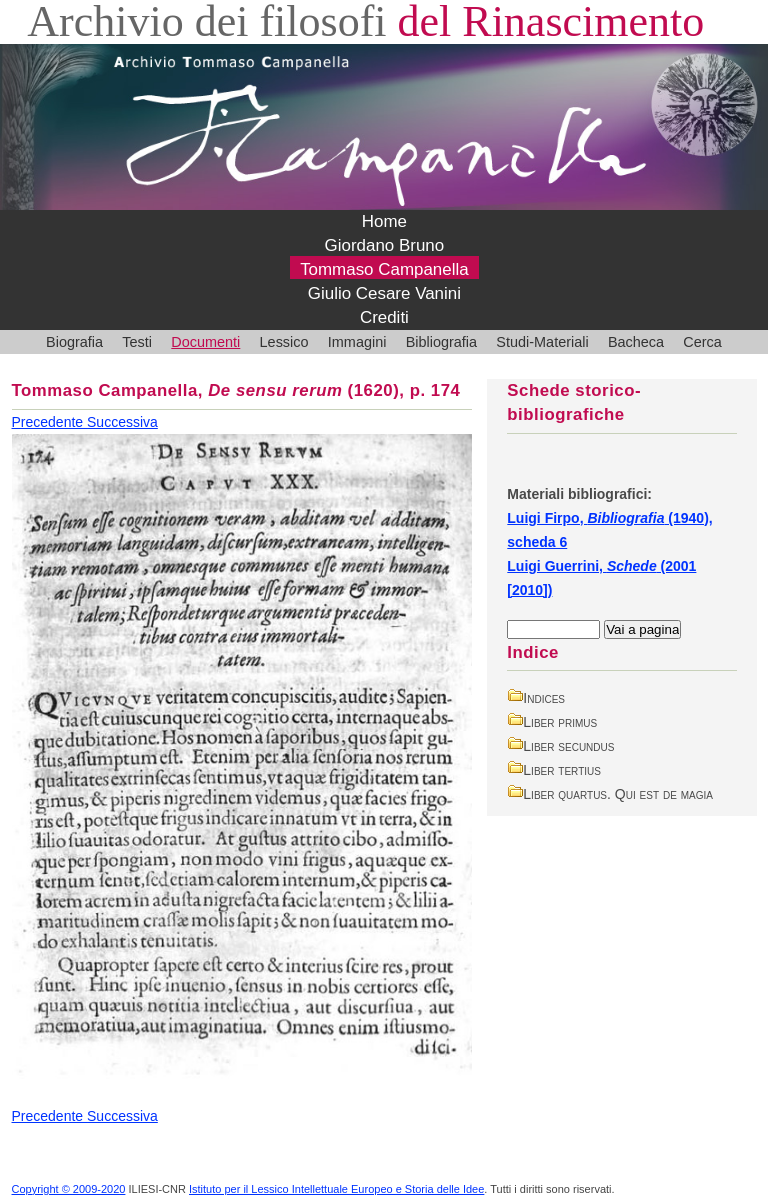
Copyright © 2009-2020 (69, 1189)
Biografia (74, 342)
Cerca (702, 342)
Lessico (284, 342)
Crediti (384, 317)
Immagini (357, 342)
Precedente (50, 422)
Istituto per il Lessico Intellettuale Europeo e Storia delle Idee (336, 1189)
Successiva (122, 422)
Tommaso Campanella (384, 269)
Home (384, 221)
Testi (137, 342)
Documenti (205, 342)
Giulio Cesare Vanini (384, 293)
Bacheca (636, 342)
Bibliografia (441, 342)
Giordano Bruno (385, 245)
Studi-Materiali (542, 342)
